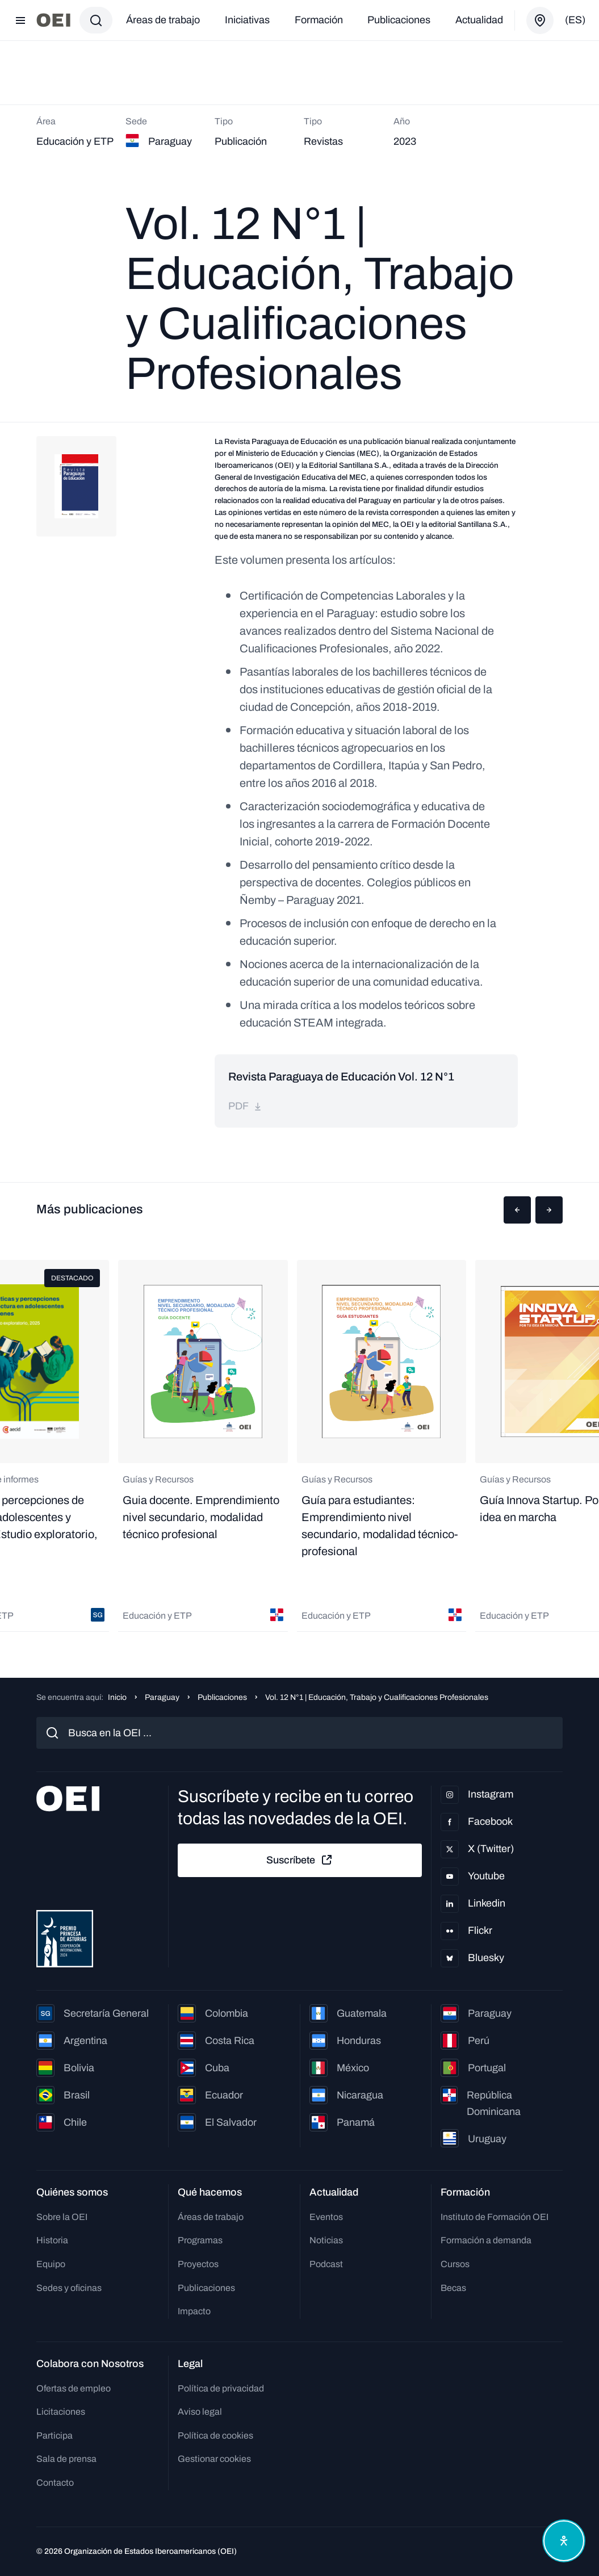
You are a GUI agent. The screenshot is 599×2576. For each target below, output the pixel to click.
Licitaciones (60, 2411)
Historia (52, 2240)
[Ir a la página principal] (53, 20)
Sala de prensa (66, 2459)
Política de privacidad (221, 2388)
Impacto (194, 2311)
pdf (245, 1106)
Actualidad (479, 20)
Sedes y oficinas (69, 2288)
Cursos (455, 2264)
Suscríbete (299, 1860)
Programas (200, 2240)
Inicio (117, 1697)
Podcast (326, 2264)
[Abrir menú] (20, 20)
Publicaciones (398, 20)
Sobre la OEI (61, 2217)
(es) (575, 20)
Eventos (326, 2217)
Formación (319, 20)
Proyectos (198, 2264)
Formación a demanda (486, 2240)
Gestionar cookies (214, 2459)
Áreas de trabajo (163, 20)
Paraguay (162, 1697)
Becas (453, 2288)
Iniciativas (247, 20)
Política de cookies (215, 2435)
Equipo (50, 2264)
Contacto (55, 2482)
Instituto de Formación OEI (494, 2217)
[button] (517, 1210)
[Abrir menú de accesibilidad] (563, 2540)
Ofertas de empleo (73, 2388)
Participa (54, 2435)
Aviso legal (200, 2411)
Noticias (326, 2240)
